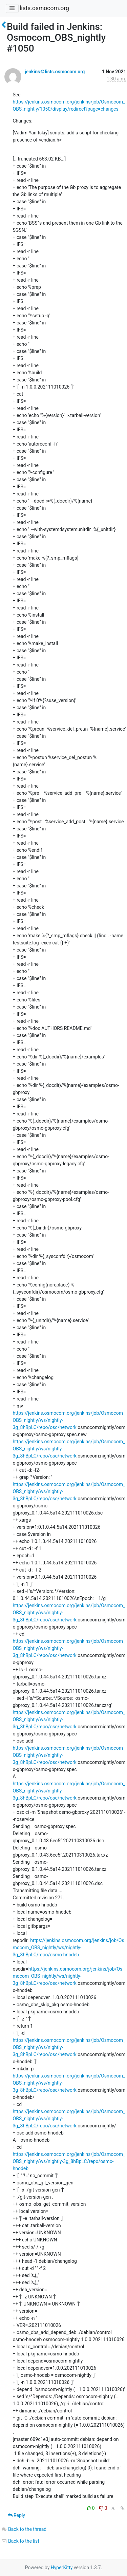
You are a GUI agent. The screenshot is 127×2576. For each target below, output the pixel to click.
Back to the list (20, 2541)
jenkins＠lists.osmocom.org (55, 71)
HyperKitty (62, 2567)
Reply (16, 2515)
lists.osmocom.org (44, 8)
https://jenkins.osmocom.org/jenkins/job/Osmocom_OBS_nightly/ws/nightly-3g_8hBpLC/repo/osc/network (68, 1976)
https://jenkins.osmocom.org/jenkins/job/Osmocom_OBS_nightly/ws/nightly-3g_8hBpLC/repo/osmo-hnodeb (68, 1947)
